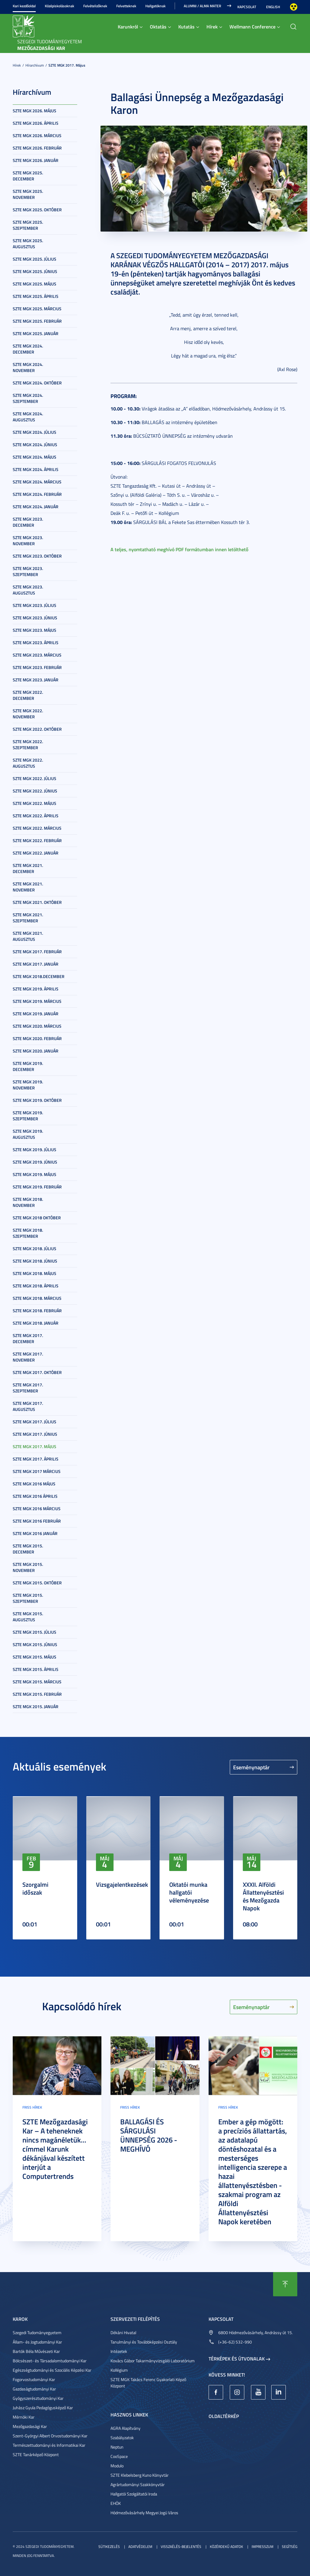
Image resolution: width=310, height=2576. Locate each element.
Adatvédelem (140, 2546)
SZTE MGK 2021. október (37, 902)
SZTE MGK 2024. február (37, 494)
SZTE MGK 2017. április (35, 1459)
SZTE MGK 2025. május (34, 284)
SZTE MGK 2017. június (35, 1434)
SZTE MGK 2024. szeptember (28, 398)
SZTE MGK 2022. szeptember (28, 744)
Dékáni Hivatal (123, 2332)
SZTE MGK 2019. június (35, 1162)
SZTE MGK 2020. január (35, 1051)
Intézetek (118, 2351)
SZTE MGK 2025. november (28, 194)
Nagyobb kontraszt (293, 7)
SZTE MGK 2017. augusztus (28, 1406)
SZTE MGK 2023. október (37, 556)
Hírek (212, 26)
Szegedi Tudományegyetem (37, 2332)
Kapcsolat (246, 6)
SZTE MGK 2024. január (35, 506)
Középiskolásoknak (59, 5)
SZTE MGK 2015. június (35, 1644)
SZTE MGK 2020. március (37, 1026)
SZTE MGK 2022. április (35, 816)
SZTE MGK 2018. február (37, 1310)
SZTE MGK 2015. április (35, 1669)
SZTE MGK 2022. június (35, 791)
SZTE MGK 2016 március (37, 1508)
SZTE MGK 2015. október (37, 1583)
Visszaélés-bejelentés (181, 2546)
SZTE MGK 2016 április (35, 1496)
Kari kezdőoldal (24, 5)
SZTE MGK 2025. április (35, 296)
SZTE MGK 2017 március (37, 1471)
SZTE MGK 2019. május (34, 1174)
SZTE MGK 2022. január (35, 853)
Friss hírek (32, 2107)
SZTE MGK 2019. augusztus (28, 1134)
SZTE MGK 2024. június (35, 444)
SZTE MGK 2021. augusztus (28, 936)
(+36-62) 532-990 (235, 2342)
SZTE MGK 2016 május (34, 1484)
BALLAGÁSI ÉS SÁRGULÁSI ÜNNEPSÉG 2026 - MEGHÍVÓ (148, 2135)
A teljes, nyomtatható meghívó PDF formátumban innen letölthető (179, 549)
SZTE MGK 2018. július (34, 1248)
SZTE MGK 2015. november (28, 1567)
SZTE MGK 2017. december (28, 1338)
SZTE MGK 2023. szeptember (28, 571)
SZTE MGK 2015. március (37, 1682)
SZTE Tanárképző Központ (36, 2454)
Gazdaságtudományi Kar (34, 2389)
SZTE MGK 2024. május (34, 457)
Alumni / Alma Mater (202, 5)
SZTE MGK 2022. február (37, 840)
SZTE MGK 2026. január (35, 160)
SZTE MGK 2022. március (37, 828)
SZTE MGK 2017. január (35, 964)
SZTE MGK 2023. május (34, 630)
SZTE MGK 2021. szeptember (28, 918)
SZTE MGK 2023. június (35, 618)
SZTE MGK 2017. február (37, 951)
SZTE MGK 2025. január (35, 333)
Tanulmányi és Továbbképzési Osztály (143, 2342)
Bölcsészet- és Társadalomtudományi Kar (50, 2361)
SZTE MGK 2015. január (35, 1706)
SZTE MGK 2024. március (37, 482)
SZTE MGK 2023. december (28, 522)
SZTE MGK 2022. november (28, 714)
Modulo (117, 2466)
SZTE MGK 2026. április (35, 123)
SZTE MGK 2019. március (37, 1001)
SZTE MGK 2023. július (34, 605)
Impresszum (262, 2546)
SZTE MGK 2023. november (28, 540)
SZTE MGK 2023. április (35, 642)
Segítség (289, 2546)
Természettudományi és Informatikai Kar (49, 2445)
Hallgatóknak (155, 5)
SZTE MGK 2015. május (34, 1657)
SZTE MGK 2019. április (35, 989)
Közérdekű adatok (226, 2546)
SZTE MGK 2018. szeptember (28, 1233)
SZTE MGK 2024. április (35, 469)
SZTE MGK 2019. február (37, 1187)
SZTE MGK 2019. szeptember (28, 1116)
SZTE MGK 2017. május (66, 65)
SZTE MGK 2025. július (34, 259)
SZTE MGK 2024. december (28, 349)
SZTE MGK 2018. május (34, 1273)
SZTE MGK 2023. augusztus (28, 590)
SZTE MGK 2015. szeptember (28, 1598)
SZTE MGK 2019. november (28, 1085)
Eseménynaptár (251, 1767)
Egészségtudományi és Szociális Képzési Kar (52, 2370)
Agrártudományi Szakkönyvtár (137, 2484)
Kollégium (119, 2370)
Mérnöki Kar (24, 2417)
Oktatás (158, 26)
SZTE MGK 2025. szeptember (28, 225)
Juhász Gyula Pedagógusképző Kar (43, 2407)
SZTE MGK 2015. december (28, 1549)
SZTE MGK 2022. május (34, 803)
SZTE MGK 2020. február (37, 1038)
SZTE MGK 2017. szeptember (28, 1388)
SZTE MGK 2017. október (37, 1372)
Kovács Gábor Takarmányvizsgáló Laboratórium (152, 2361)
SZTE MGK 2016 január (35, 1533)
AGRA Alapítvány (125, 2428)
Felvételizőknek (95, 5)
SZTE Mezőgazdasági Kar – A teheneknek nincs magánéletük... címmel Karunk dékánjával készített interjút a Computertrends (55, 2148)
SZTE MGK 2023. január (35, 680)
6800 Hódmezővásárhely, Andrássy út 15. (255, 2332)
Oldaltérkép (224, 2416)
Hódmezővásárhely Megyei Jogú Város (144, 2512)
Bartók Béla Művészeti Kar (36, 2351)
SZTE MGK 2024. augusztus (28, 417)
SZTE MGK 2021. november (28, 887)
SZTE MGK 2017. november (28, 1357)
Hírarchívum (34, 65)
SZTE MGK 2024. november (28, 367)
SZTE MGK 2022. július (34, 778)
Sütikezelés (109, 2546)
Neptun (117, 2447)
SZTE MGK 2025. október (37, 209)
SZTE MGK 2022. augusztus (28, 763)
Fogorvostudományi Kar (34, 2379)
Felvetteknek (126, 5)
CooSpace (119, 2456)
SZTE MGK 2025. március (37, 308)
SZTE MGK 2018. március (37, 1298)
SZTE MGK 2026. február (37, 148)
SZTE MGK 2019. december (28, 1066)
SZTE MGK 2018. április (35, 1286)
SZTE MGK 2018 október (37, 1217)
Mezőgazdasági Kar (30, 2426)
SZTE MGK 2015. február (37, 1694)
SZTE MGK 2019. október (37, 1100)
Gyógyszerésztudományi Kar (38, 2398)
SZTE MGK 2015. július (34, 1632)
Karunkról (128, 26)
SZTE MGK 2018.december (38, 976)
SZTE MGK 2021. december (28, 868)
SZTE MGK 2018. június (35, 1261)
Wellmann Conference (252, 26)
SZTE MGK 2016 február (37, 1521)
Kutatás (186, 26)
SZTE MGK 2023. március (37, 655)
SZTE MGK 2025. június (35, 271)
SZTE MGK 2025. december (28, 176)
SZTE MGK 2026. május (34, 111)
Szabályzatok (122, 2437)
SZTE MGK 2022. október (37, 729)
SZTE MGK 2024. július (34, 432)
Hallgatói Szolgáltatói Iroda (133, 2494)
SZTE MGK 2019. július (34, 1149)
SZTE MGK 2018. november (28, 1202)
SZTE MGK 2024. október (37, 383)
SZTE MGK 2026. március (37, 135)
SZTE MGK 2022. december (28, 695)
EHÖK (115, 2503)
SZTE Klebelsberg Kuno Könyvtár (139, 2475)
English (273, 6)
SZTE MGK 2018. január (35, 1323)
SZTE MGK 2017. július (34, 1422)
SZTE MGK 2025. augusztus (28, 243)
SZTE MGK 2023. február (37, 667)
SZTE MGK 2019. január (35, 1013)
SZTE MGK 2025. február (37, 321)
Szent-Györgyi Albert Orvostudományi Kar (50, 2436)
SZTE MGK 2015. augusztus (28, 1616)
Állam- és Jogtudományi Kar (37, 2342)
